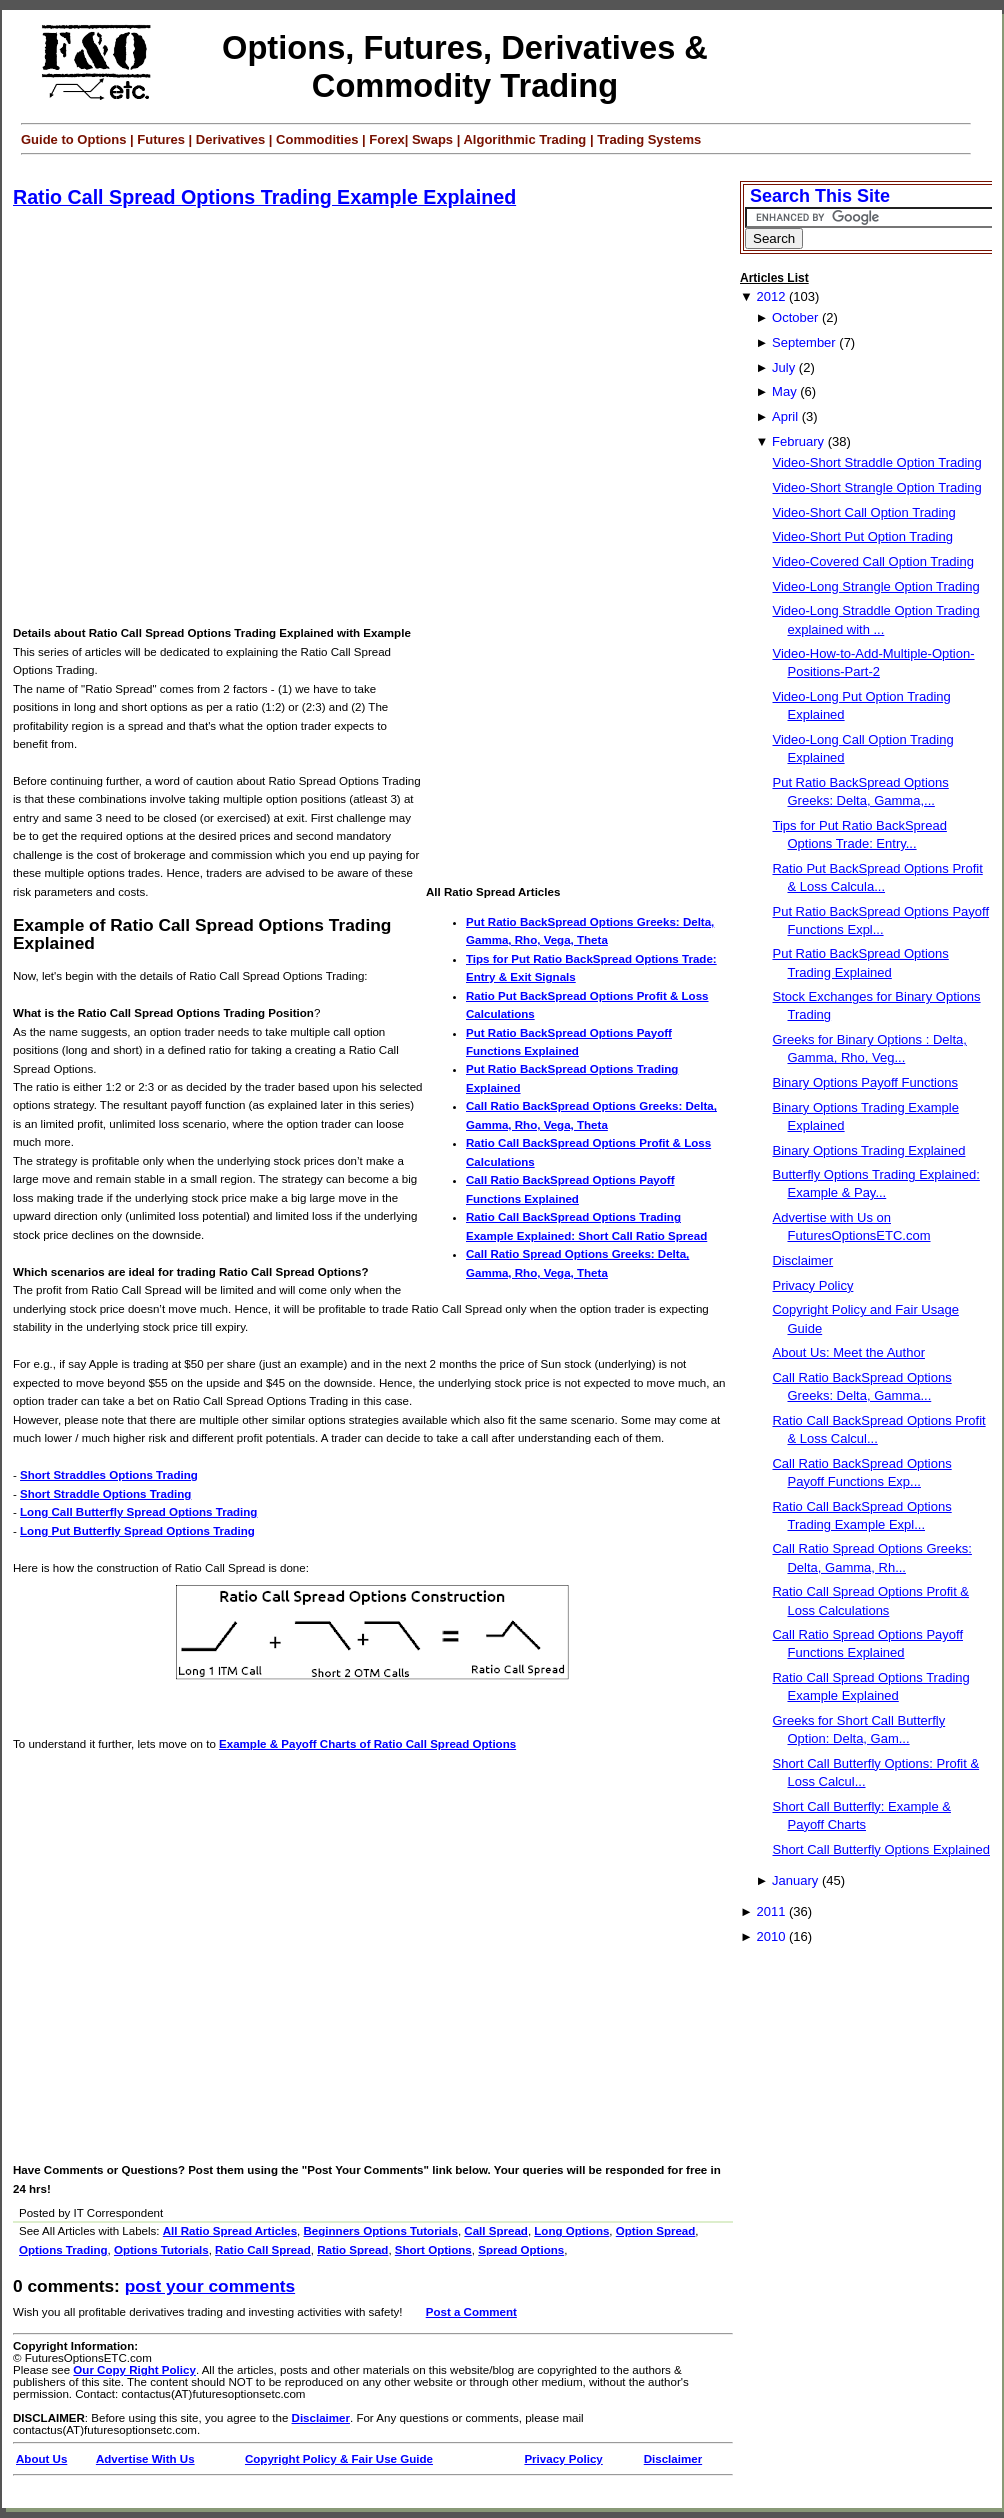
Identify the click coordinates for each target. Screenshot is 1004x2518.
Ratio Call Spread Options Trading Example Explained (264, 197)
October (795, 317)
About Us (41, 2459)
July (783, 367)
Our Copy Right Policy (134, 2370)
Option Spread (656, 2231)
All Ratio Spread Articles (230, 2231)
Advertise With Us (145, 2459)
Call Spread (496, 2231)
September (804, 342)
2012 (770, 296)
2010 (770, 1936)
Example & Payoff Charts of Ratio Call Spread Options (367, 1744)
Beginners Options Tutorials (381, 2231)
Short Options (433, 2250)
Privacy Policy (563, 2459)
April (785, 416)
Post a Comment (471, 2312)
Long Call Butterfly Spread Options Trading (138, 1512)
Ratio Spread (352, 2250)
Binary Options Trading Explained (868, 1150)
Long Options (571, 2231)
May (784, 391)
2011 (770, 1911)
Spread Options (521, 2250)
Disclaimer (321, 2418)
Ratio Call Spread (263, 2250)
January (795, 1880)
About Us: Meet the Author (848, 1352)
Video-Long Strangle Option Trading (875, 586)
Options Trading (63, 2250)
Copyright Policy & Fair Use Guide (339, 2459)
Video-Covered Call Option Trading (872, 561)
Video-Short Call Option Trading (863, 512)
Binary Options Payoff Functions (864, 1082)
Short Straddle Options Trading (105, 1494)
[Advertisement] (203, 418)
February (798, 441)
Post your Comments (210, 2286)
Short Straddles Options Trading (109, 1475)
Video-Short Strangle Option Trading (876, 487)
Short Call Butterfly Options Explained (881, 1849)
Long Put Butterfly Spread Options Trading (137, 1531)
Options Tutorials (161, 2250)
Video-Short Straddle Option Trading (876, 462)
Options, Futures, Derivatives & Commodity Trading (465, 66)
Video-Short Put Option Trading (862, 536)
